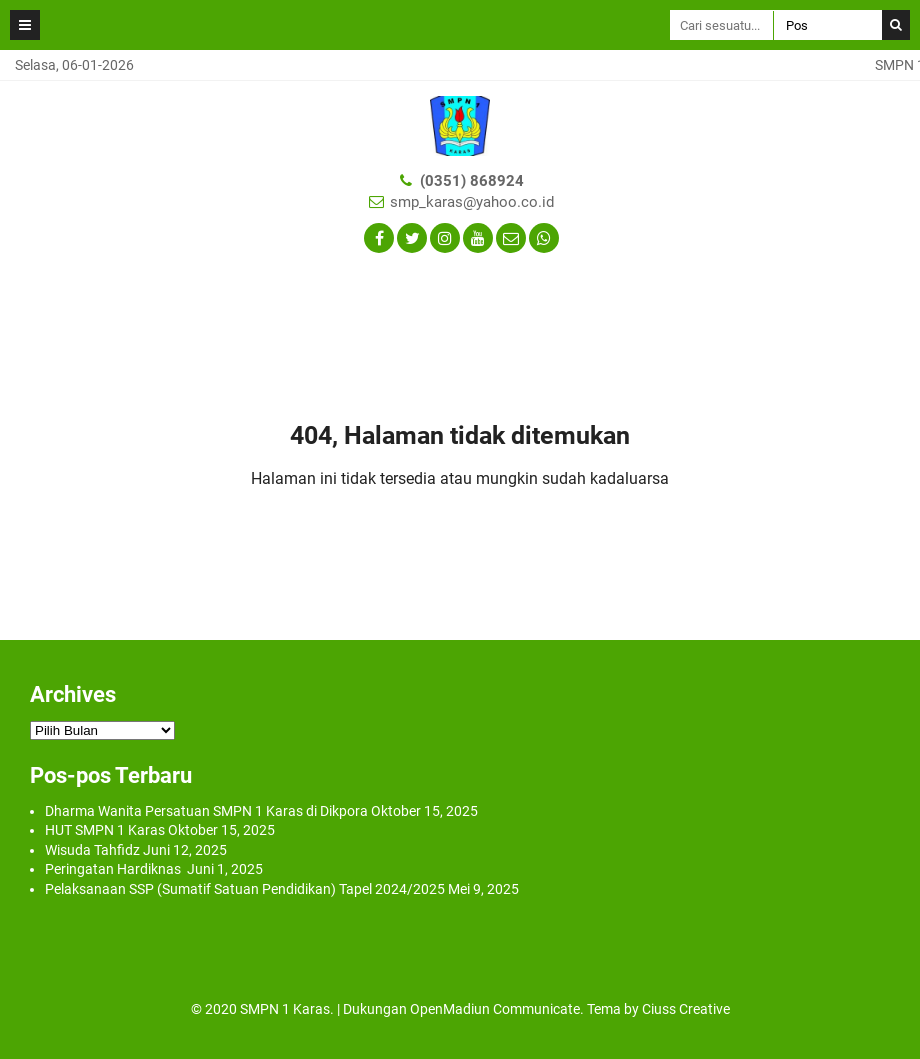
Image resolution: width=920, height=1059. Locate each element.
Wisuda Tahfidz (92, 850)
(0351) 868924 (472, 181)
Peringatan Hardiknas (114, 869)
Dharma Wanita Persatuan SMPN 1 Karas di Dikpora (206, 811)
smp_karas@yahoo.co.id (472, 202)
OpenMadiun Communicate (495, 1009)
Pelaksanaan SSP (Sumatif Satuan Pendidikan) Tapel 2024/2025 (245, 889)
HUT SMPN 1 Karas (105, 830)
